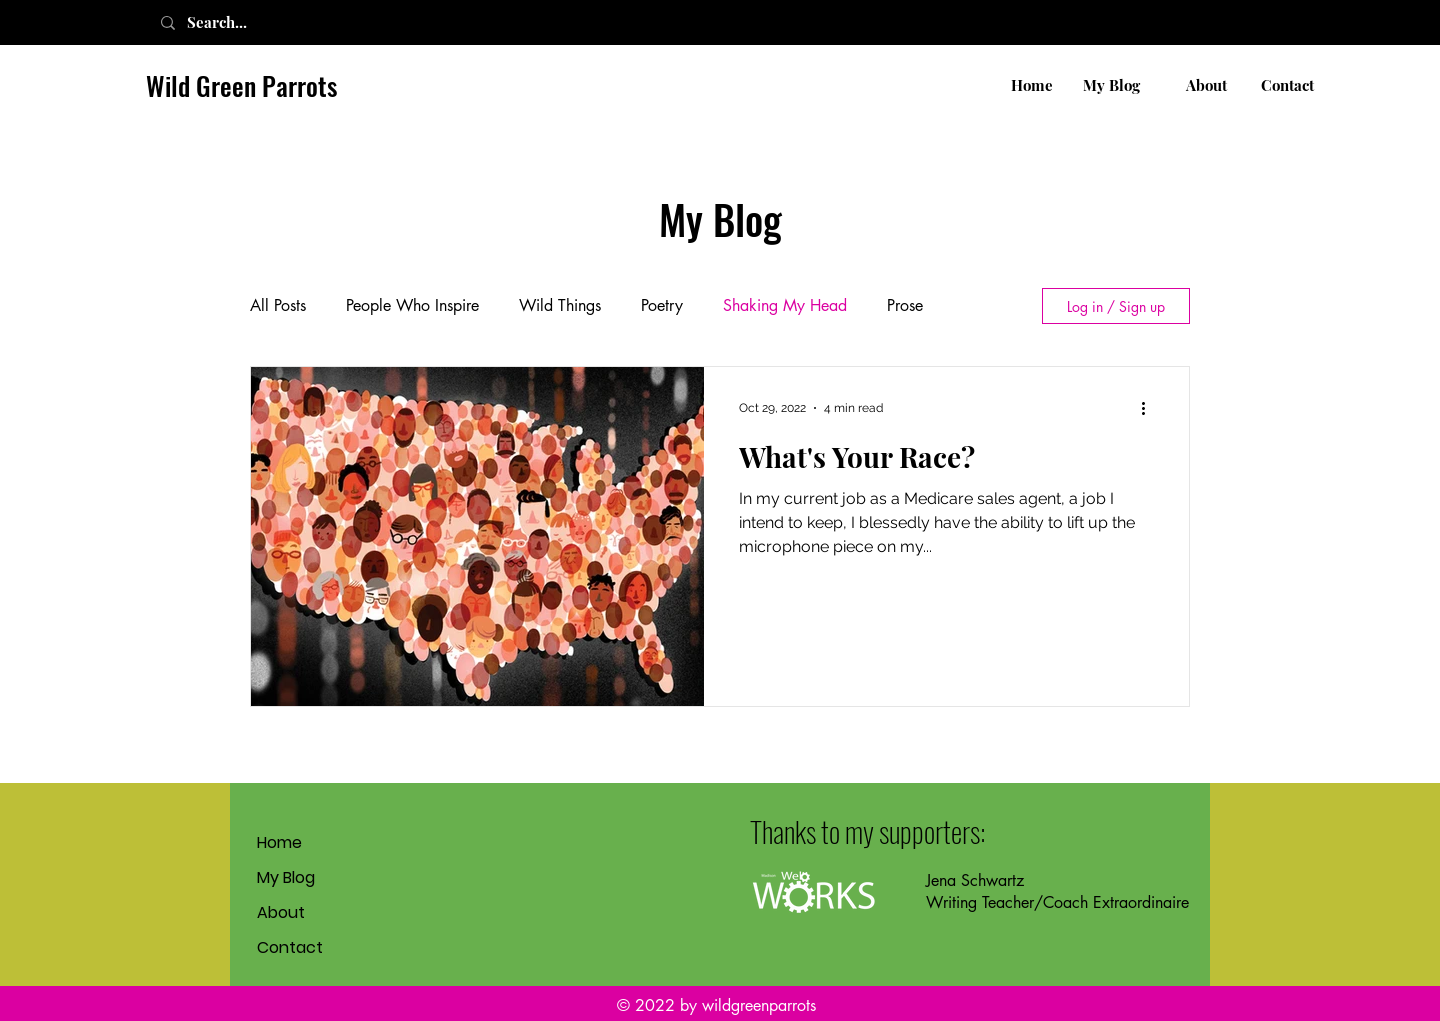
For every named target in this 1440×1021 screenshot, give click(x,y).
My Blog (286, 877)
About (281, 912)
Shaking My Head (785, 305)
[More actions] (1150, 408)
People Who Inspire (412, 305)
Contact (290, 947)
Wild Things (560, 305)
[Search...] (239, 22)
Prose (905, 305)
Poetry (662, 305)
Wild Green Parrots (241, 85)
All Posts (278, 305)
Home (279, 842)
